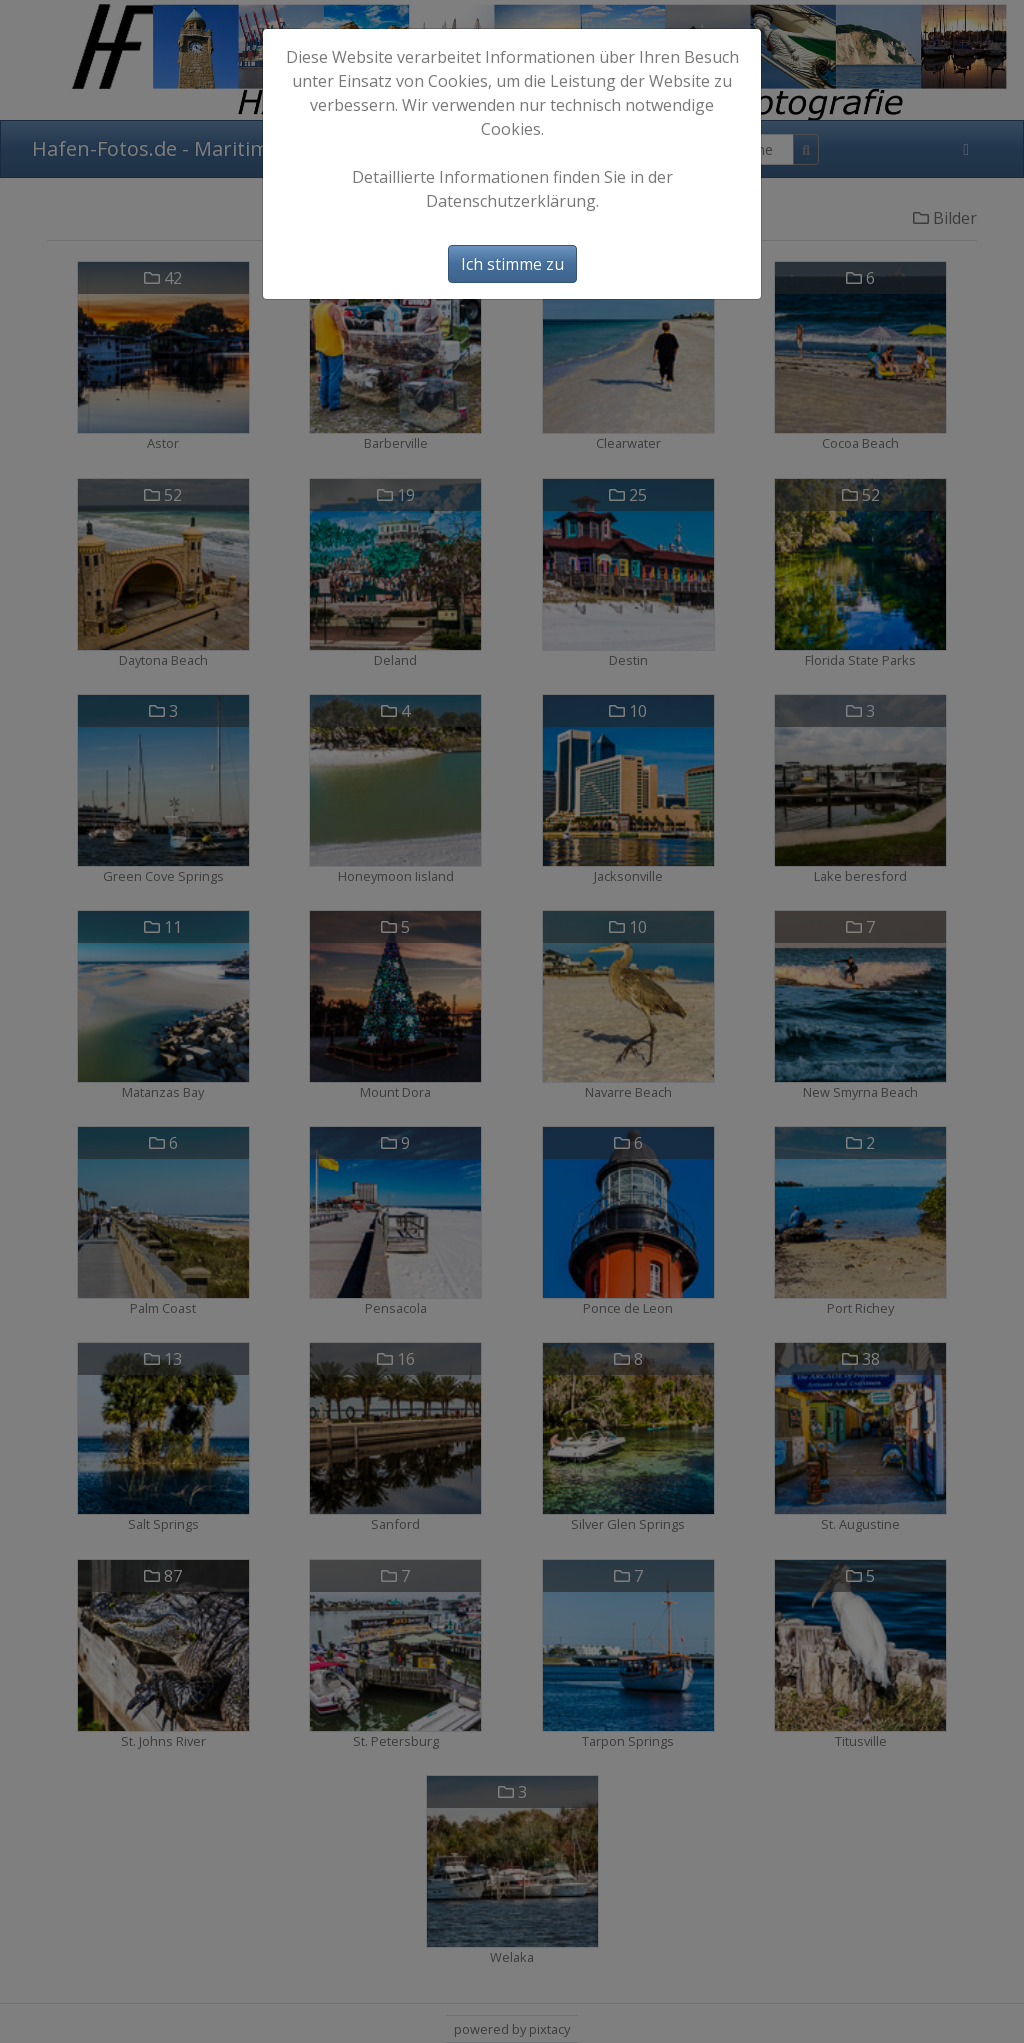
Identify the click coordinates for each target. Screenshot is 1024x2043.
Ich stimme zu (512, 264)
